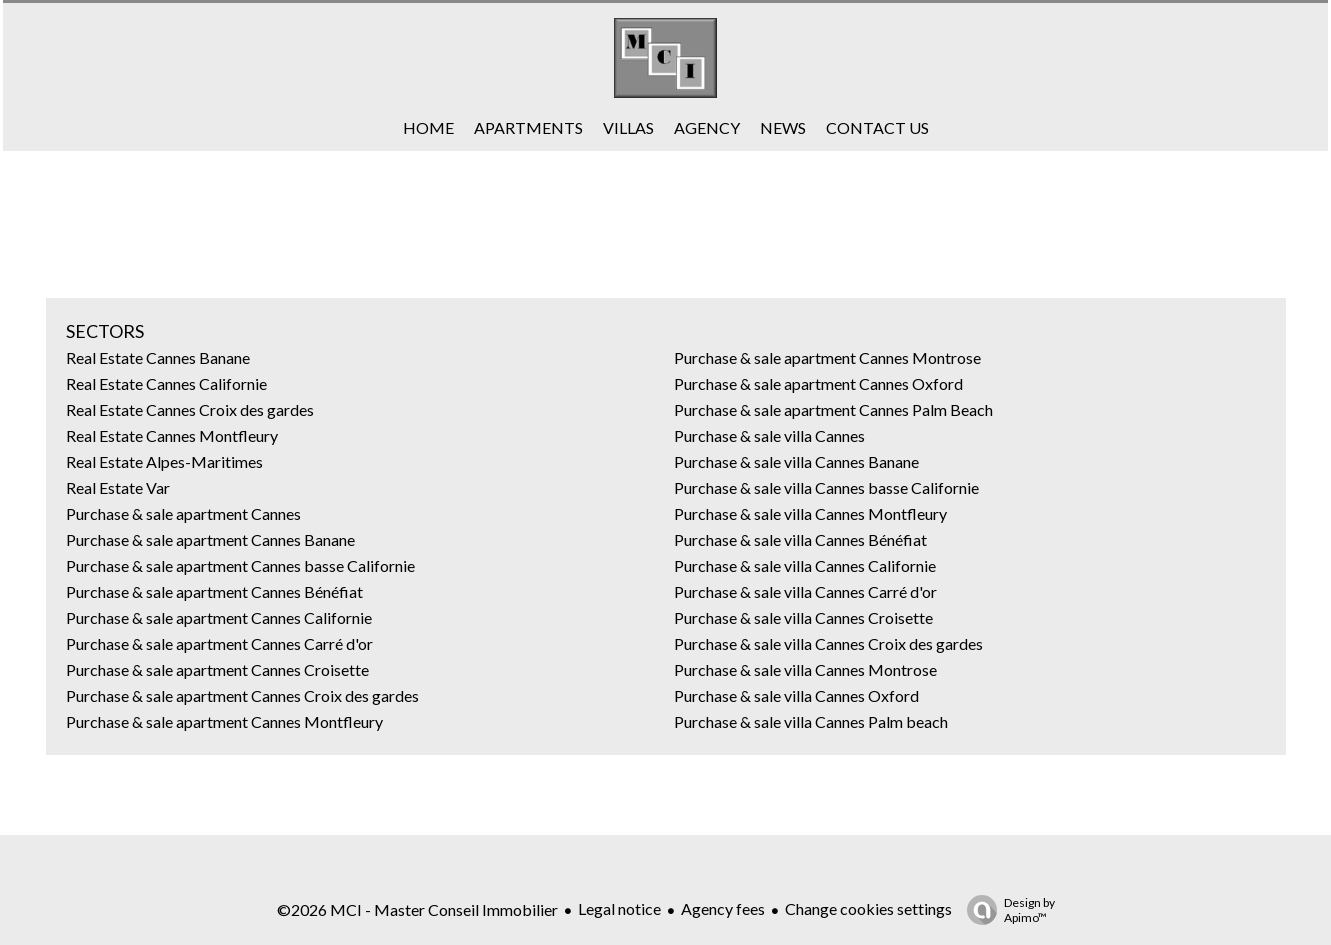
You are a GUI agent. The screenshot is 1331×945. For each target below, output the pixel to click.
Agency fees (723, 908)
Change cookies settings (868, 908)
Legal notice (619, 908)
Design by (1006, 910)
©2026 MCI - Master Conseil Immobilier (417, 909)
